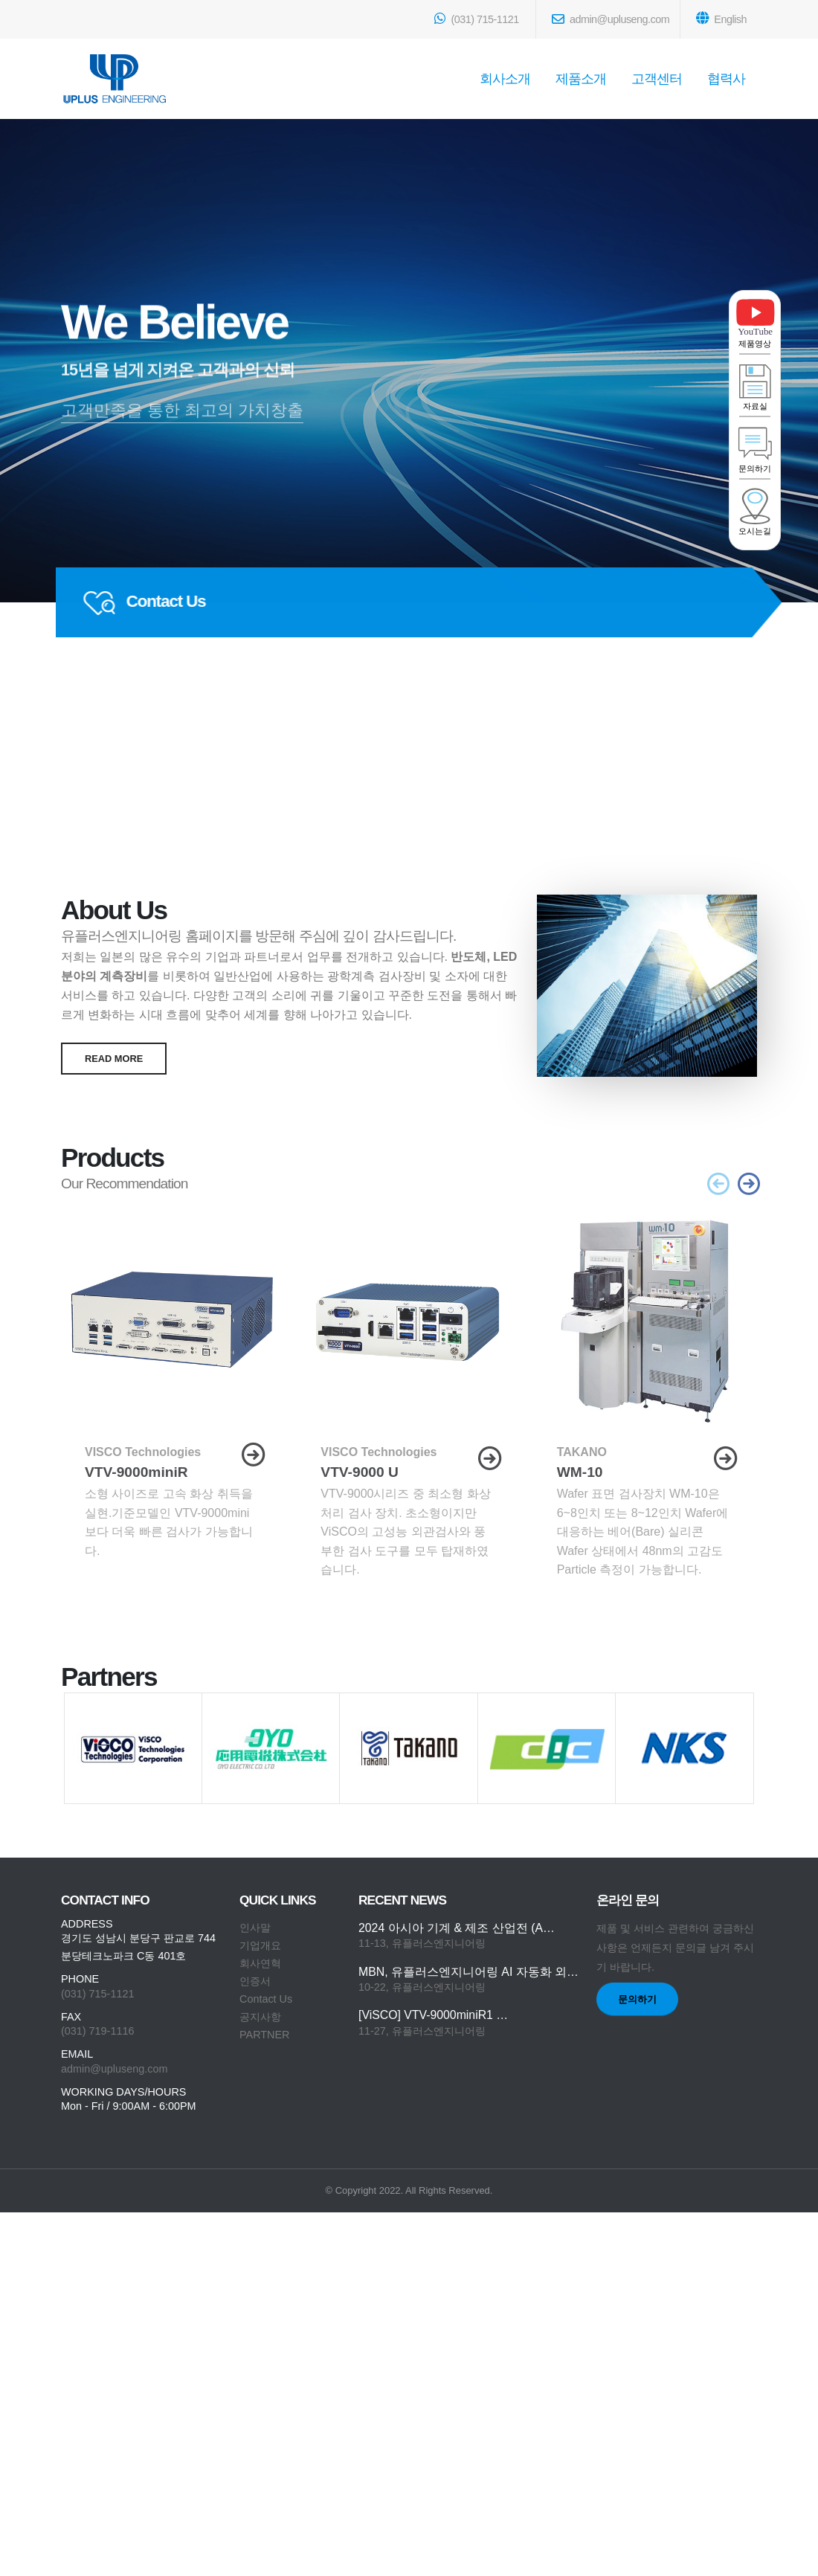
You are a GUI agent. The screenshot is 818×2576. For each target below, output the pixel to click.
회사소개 (505, 78)
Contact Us (265, 1999)
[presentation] (719, 1186)
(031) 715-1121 (476, 18)
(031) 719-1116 (97, 2031)
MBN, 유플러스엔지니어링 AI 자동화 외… (468, 1971)
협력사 (726, 78)
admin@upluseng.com (610, 19)
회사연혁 (260, 1963)
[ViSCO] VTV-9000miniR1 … (433, 2015)
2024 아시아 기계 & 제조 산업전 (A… (456, 1928)
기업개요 (260, 1945)
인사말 (255, 1927)
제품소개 (580, 78)
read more (114, 1058)
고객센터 (656, 78)
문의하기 (637, 1999)
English (721, 18)
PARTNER (264, 2035)
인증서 (255, 1981)
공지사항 (260, 2017)
